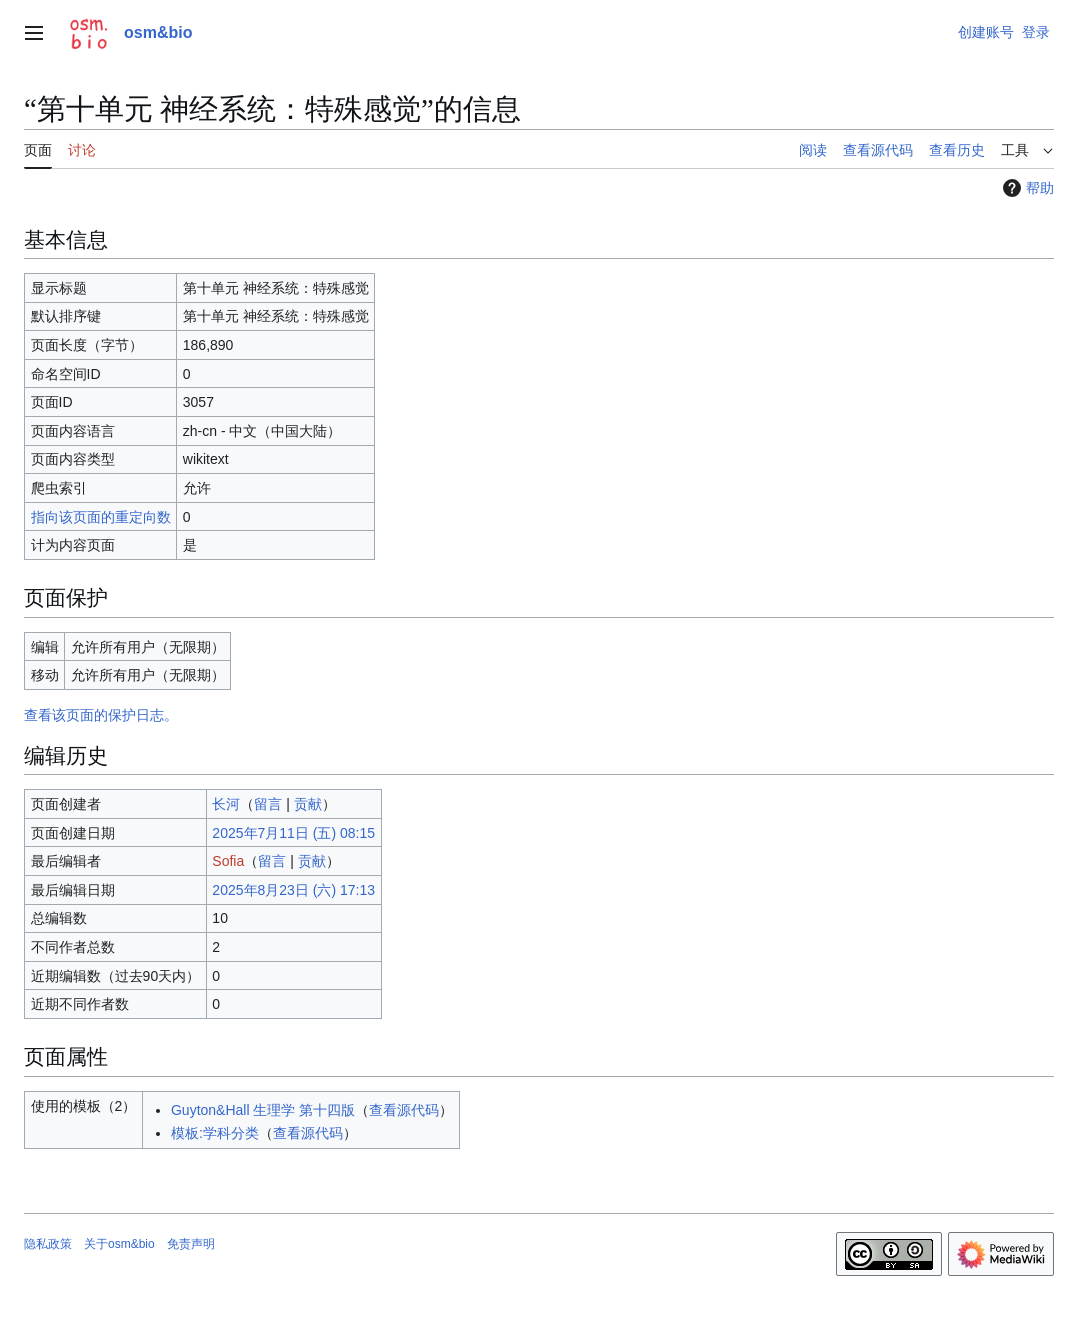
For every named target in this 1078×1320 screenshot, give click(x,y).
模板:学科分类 (215, 1133)
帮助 (1026, 188)
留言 (268, 804)
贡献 (308, 804)
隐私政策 (48, 1244)
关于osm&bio (119, 1244)
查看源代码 (404, 1110)
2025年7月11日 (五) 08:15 (293, 833)
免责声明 (191, 1244)
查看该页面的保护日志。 (101, 715)
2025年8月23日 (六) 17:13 (293, 890)
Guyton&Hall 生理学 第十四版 (263, 1110)
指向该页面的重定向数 (101, 517)
